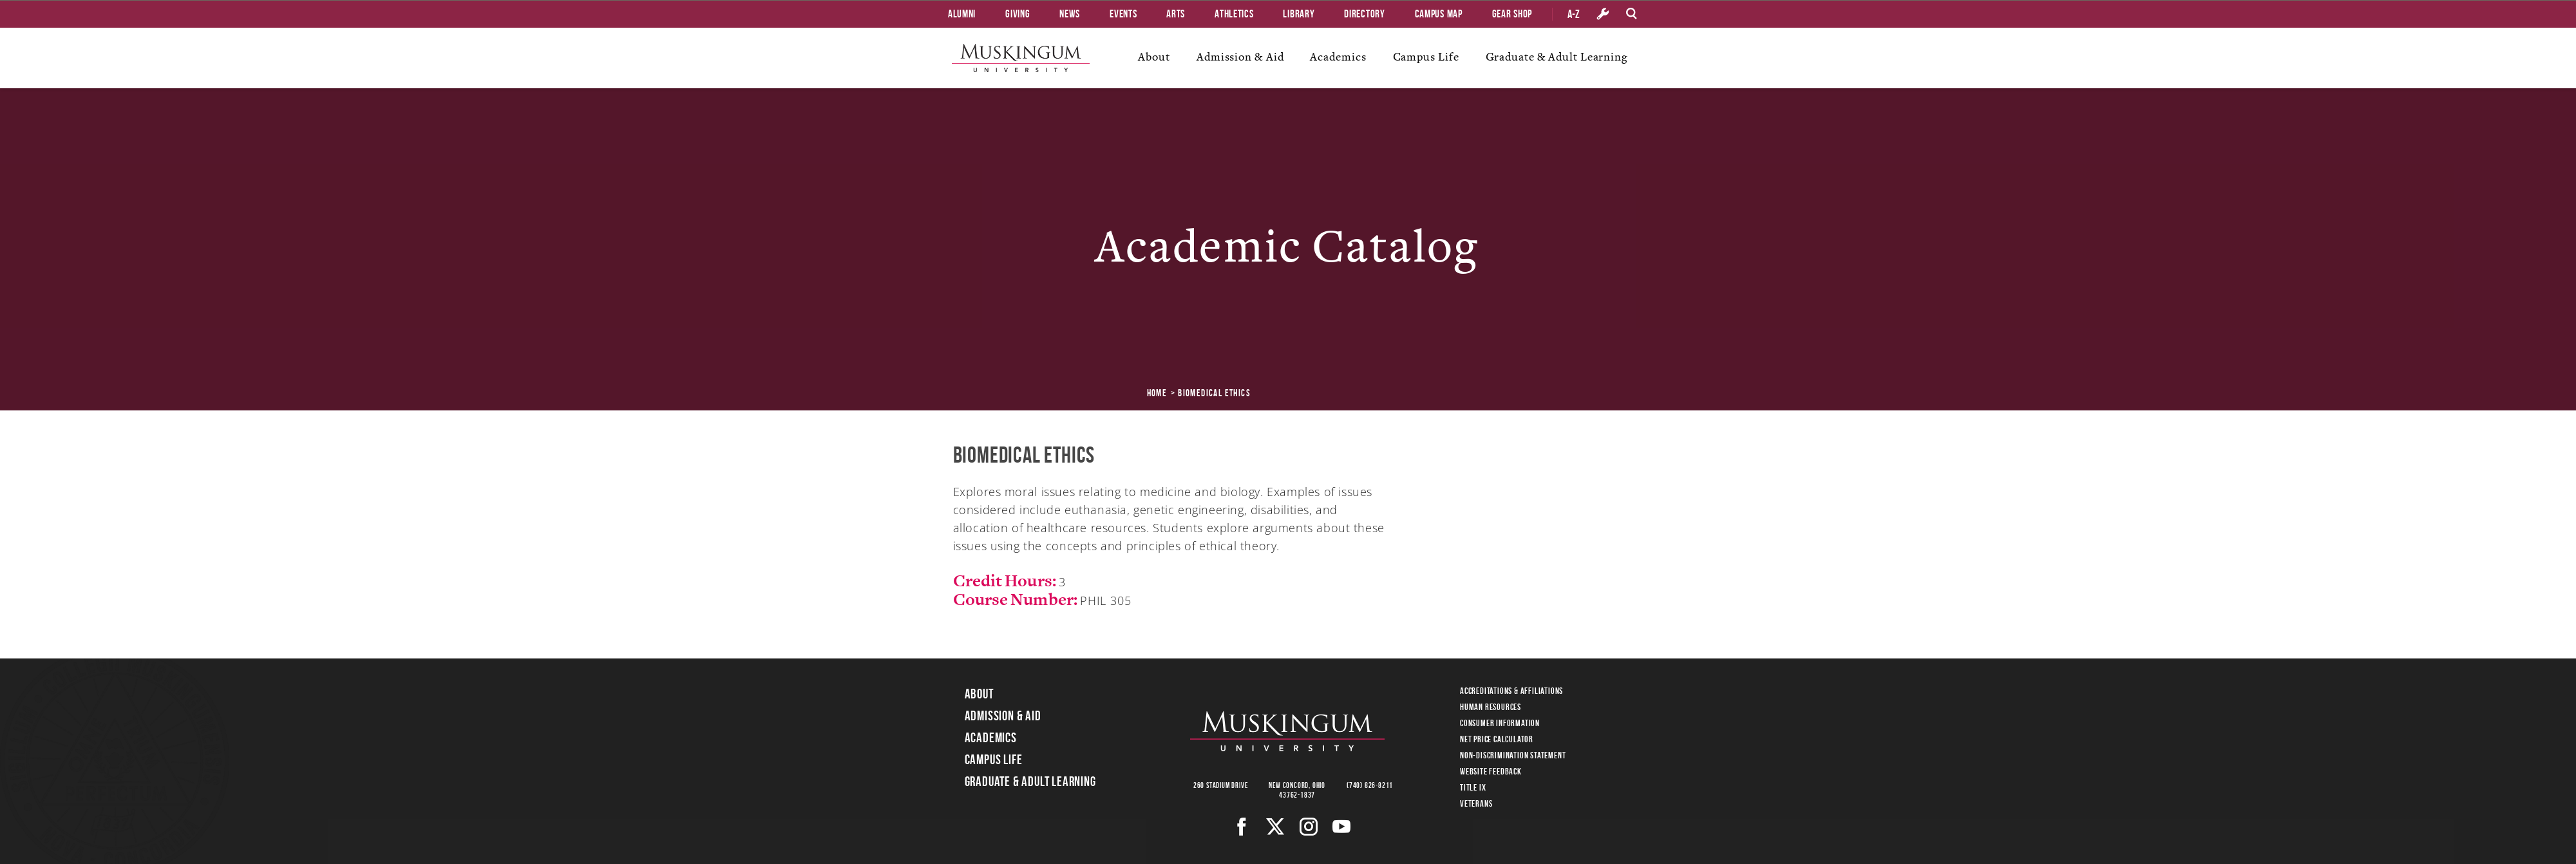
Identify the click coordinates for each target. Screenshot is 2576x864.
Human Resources (1490, 707)
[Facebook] (1242, 826)
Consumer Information (1500, 723)
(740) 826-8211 (1370, 785)
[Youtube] (1341, 826)
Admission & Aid (1240, 57)
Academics (1338, 57)
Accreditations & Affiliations (1511, 691)
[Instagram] (1308, 826)
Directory (1364, 13)
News (1069, 13)
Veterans (1476, 803)
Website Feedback (1491, 771)
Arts (1175, 13)
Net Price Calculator (1496, 739)
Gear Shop (1512, 13)
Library (1298, 13)
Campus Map (1439, 13)
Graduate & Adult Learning (1557, 57)
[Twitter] (1275, 826)
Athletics (1234, 13)
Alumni (962, 13)
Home (1157, 393)
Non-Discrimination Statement (1513, 755)
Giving (1017, 13)
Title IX (1473, 787)
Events (1123, 13)
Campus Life (1426, 57)
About (1154, 57)
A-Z (1573, 14)
